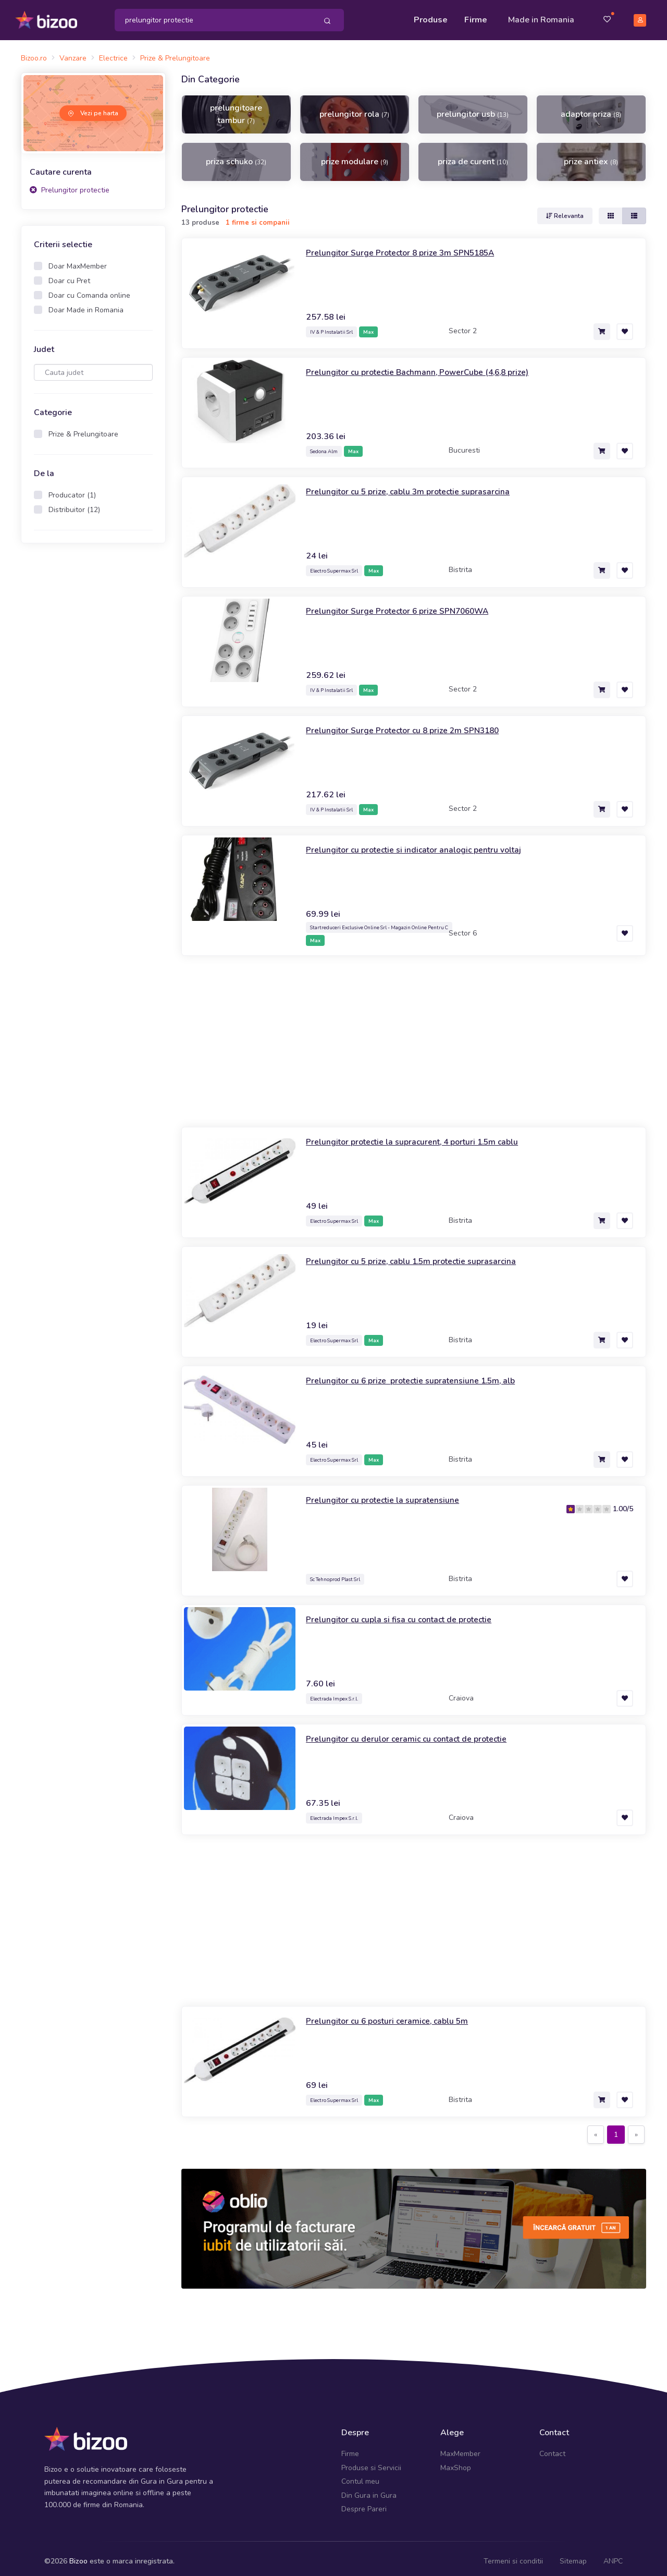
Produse (431, 16)
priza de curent (473, 156)
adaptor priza (591, 108)
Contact (552, 2448)
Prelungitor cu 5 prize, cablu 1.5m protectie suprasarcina (424, 1255)
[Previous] (595, 2129)
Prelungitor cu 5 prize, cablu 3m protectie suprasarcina (420, 485)
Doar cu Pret (69, 275)
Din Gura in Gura (369, 2489)
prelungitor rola (354, 108)
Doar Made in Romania (85, 304)
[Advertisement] (93, 709)
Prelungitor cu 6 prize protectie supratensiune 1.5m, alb (424, 1374)
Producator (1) (72, 489)
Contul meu (360, 2476)
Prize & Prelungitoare (83, 428)
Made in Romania (541, 16)
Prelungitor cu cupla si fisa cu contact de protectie (411, 1613)
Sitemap (573, 2555)
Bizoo (78, 2555)
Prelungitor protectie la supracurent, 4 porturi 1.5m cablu (426, 1135)
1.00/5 (623, 1503)
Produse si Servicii (371, 2461)
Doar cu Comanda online (89, 290)
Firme (475, 16)
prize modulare (354, 156)
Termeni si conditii (513, 2555)
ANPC (613, 2555)
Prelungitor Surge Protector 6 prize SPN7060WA (409, 604)
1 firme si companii (258, 217)
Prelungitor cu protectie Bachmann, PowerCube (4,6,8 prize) (432, 365)
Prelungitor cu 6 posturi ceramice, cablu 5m (397, 2015)
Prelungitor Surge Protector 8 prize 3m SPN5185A (413, 246)
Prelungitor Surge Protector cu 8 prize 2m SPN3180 (415, 724)
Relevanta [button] (565, 209)
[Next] (636, 2129)
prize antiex (591, 156)
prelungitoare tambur (236, 108)
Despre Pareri (364, 2503)
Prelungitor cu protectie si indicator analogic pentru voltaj (427, 843)
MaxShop (455, 2461)
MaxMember (460, 2448)
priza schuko (236, 156)
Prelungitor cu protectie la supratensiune (392, 1494)
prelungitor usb (473, 108)
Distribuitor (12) (74, 504)
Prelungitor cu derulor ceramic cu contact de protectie (419, 1733)
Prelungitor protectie (69, 184)
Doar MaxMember (77, 260)
